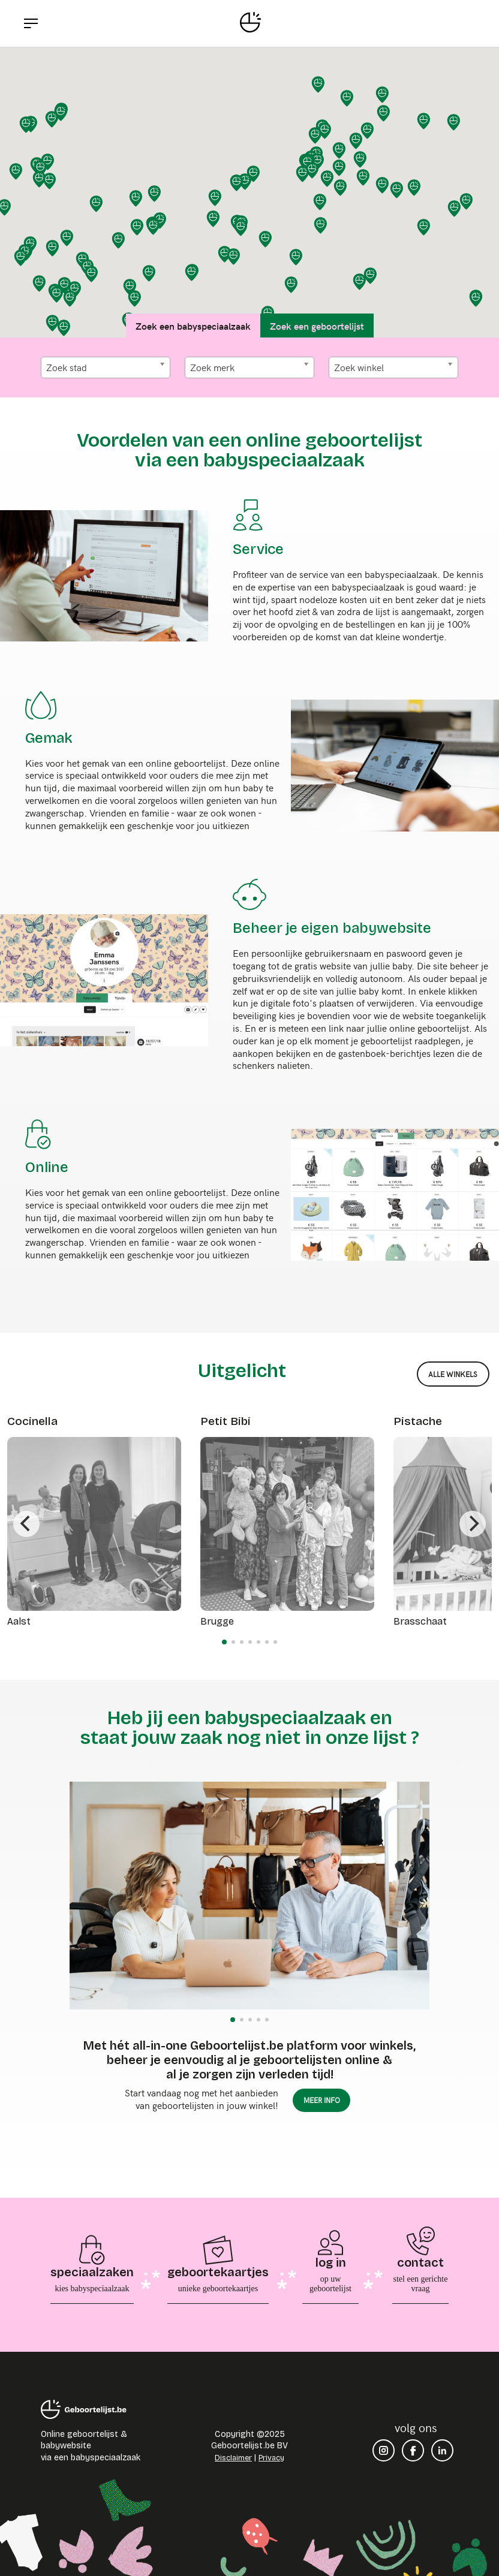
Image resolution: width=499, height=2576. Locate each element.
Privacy (271, 2457)
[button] (383, 95)
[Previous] (26, 1524)
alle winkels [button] (452, 1374)
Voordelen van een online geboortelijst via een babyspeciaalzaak (249, 450)
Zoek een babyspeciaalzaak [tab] (193, 325)
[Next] (472, 1524)
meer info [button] (321, 2100)
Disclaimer (233, 2457)
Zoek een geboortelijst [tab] (317, 325)
